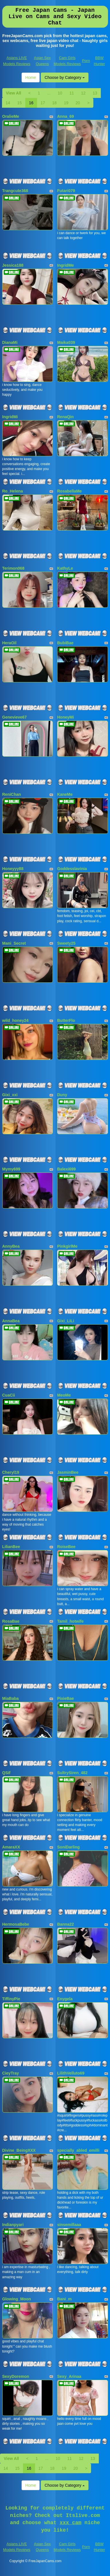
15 (19, 103)
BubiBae (65, 643)
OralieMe (10, 116)
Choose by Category (65, 77)
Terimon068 (13, 568)
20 (78, 103)
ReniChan (11, 794)
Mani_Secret (14, 943)
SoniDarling (68, 1847)
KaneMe (65, 794)
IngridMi (10, 416)
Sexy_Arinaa (69, 2376)
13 (95, 93)
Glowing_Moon (16, 2299)
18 (54, 103)
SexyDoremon (15, 2376)
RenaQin (65, 416)
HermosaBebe (15, 1924)
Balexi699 (66, 1169)
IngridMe (65, 265)
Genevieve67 (14, 717)
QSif (6, 1772)
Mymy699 (11, 1169)
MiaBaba (10, 1698)
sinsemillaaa (69, 2224)
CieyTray (10, 2073)
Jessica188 (13, 265)
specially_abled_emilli (78, 2150)
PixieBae (65, 1698)
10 (60, 93)
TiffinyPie (11, 1999)
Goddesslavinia (72, 868)
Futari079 (66, 190)
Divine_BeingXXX (19, 2150)
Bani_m (64, 2299)
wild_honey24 (15, 1020)
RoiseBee (66, 1546)
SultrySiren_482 (72, 1772)
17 (42, 103)
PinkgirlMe (67, 1246)
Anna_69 (65, 116)
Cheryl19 (10, 1472)
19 (66, 103)
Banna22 (65, 1924)
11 (72, 93)
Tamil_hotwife (70, 1621)
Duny (62, 1094)
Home (30, 77)
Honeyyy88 (13, 868)
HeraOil (9, 643)
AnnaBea (11, 1321)
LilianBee (11, 1546)
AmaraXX (11, 1847)
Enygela (65, 1999)
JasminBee (67, 1472)
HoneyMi (65, 717)
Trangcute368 (15, 190)
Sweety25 (66, 943)
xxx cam (71, 2523)
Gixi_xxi (10, 1094)
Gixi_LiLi (65, 1321)
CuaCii (8, 1395)
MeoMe (64, 1395)
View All (13, 93)
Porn (86, 60)
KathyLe (65, 568)
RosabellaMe (69, 491)
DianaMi (10, 342)
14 (8, 103)
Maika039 (66, 342)
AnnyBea (11, 1246)
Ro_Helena (12, 491)
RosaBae (11, 1621)
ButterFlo (66, 1020)
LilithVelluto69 (70, 2073)
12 (83, 93)
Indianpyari (13, 2224)
